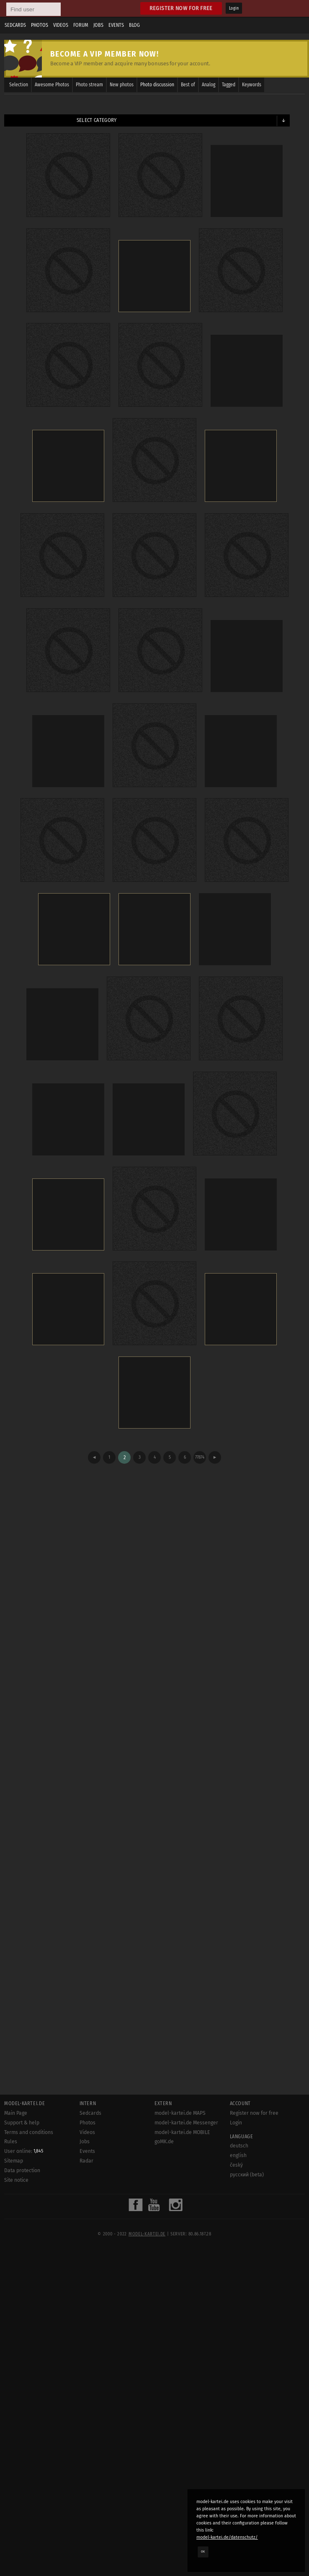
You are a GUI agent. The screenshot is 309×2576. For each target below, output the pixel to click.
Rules (10, 2142)
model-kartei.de (147, 2234)
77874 (199, 1457)
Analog (208, 85)
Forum (80, 25)
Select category (97, 120)
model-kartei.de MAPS (180, 2113)
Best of (188, 85)
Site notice (16, 2180)
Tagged (228, 85)
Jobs (98, 25)
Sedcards (15, 25)
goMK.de (164, 2142)
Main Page (15, 2113)
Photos (39, 25)
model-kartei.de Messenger (186, 2123)
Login (234, 8)
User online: (23, 2151)
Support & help (21, 2123)
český (236, 2165)
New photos (122, 85)
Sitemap (13, 2161)
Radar (86, 2161)
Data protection (22, 2170)
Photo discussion (157, 85)
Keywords (251, 85)
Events (116, 25)
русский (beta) (247, 2175)
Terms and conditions (28, 2132)
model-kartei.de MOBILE (182, 2132)
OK (203, 2552)
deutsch (239, 2146)
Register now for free (181, 8)
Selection (18, 85)
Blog (134, 25)
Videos (60, 25)
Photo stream (89, 85)
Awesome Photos (52, 85)
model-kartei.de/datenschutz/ (227, 2537)
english (238, 2155)
